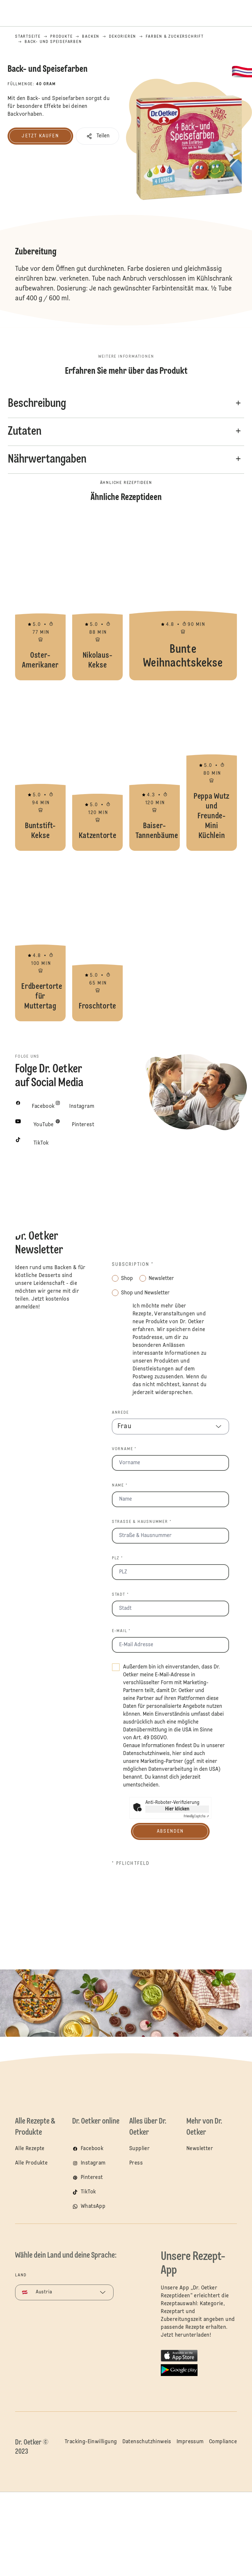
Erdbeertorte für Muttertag (40, 939)
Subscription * (133, 1264)
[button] (97, 136)
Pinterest (92, 2177)
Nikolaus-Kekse (97, 598)
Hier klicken (177, 1809)
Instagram (93, 2163)
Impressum (190, 2442)
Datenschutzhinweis (146, 1753)
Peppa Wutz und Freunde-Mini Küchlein (211, 769)
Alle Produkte (31, 2163)
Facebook (92, 2148)
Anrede (120, 1413)
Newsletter (199, 2148)
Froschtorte (97, 939)
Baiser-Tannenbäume (154, 769)
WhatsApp (93, 2206)
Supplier (139, 2148)
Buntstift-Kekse (40, 769)
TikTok (88, 2192)
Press (136, 2163)
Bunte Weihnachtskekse (183, 598)
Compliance (223, 2442)
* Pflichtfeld (131, 1863)
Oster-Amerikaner (40, 598)
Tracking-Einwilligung (91, 2442)
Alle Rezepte (30, 2148)
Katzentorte (97, 769)
